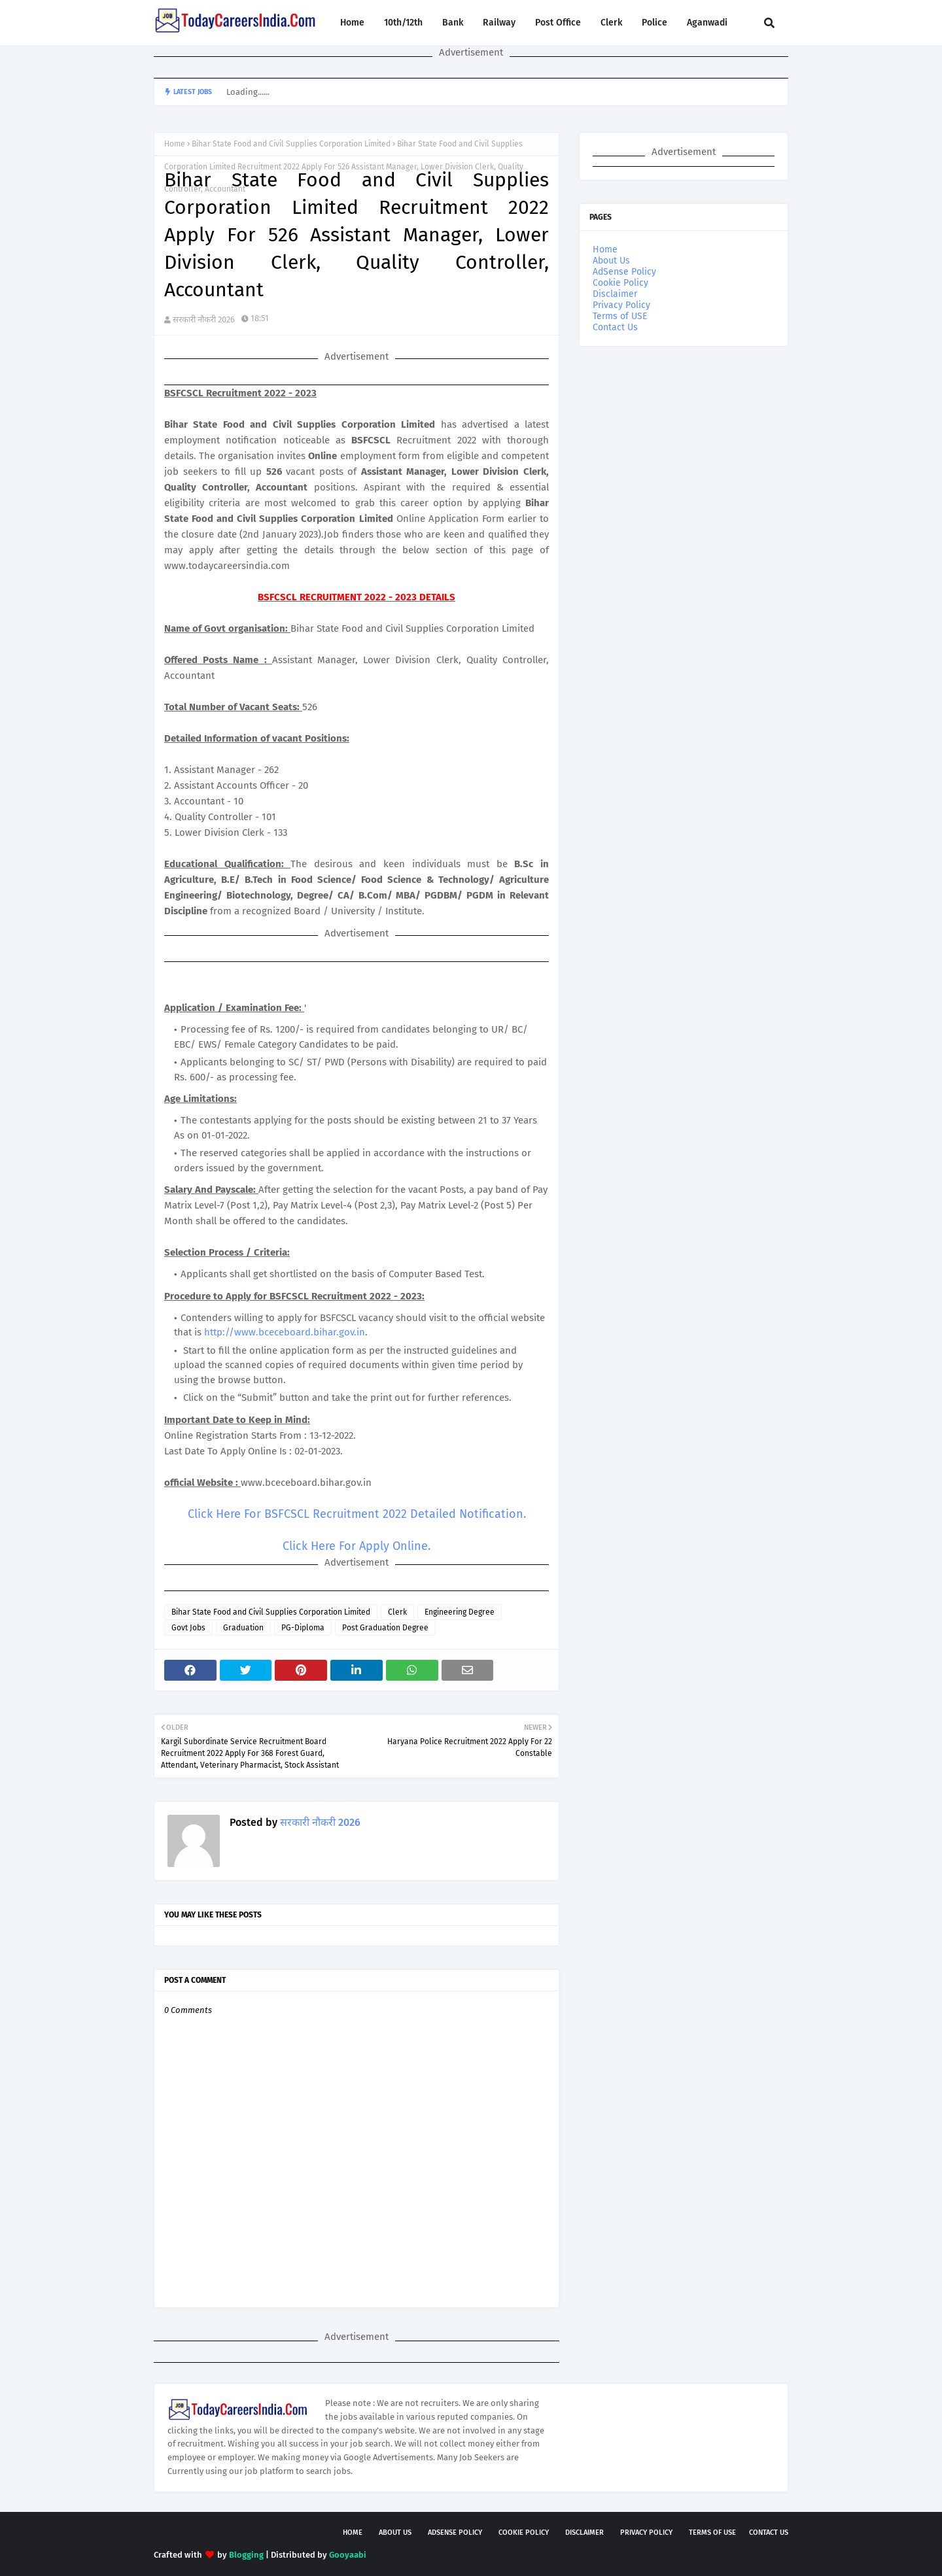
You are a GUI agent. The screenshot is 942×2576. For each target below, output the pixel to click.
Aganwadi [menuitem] (707, 22)
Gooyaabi (347, 2555)
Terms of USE (620, 316)
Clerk (397, 1612)
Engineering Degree (460, 1612)
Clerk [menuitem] (611, 22)
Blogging (246, 2555)
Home (174, 143)
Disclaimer (615, 294)
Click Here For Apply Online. (356, 1546)
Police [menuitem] (654, 22)
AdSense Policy (624, 271)
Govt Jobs (188, 1627)
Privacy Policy (621, 305)
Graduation (243, 1627)
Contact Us (615, 327)
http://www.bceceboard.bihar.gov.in (284, 1332)
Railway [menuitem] (499, 22)
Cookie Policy (620, 282)
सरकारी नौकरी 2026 (204, 319)
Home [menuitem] (352, 22)
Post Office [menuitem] (558, 22)
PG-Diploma (302, 1627)
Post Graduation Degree (385, 1627)
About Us (611, 260)
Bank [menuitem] (452, 22)
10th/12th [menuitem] (403, 22)
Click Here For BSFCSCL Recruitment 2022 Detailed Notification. (357, 1514)
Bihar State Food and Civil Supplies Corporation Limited (291, 143)
